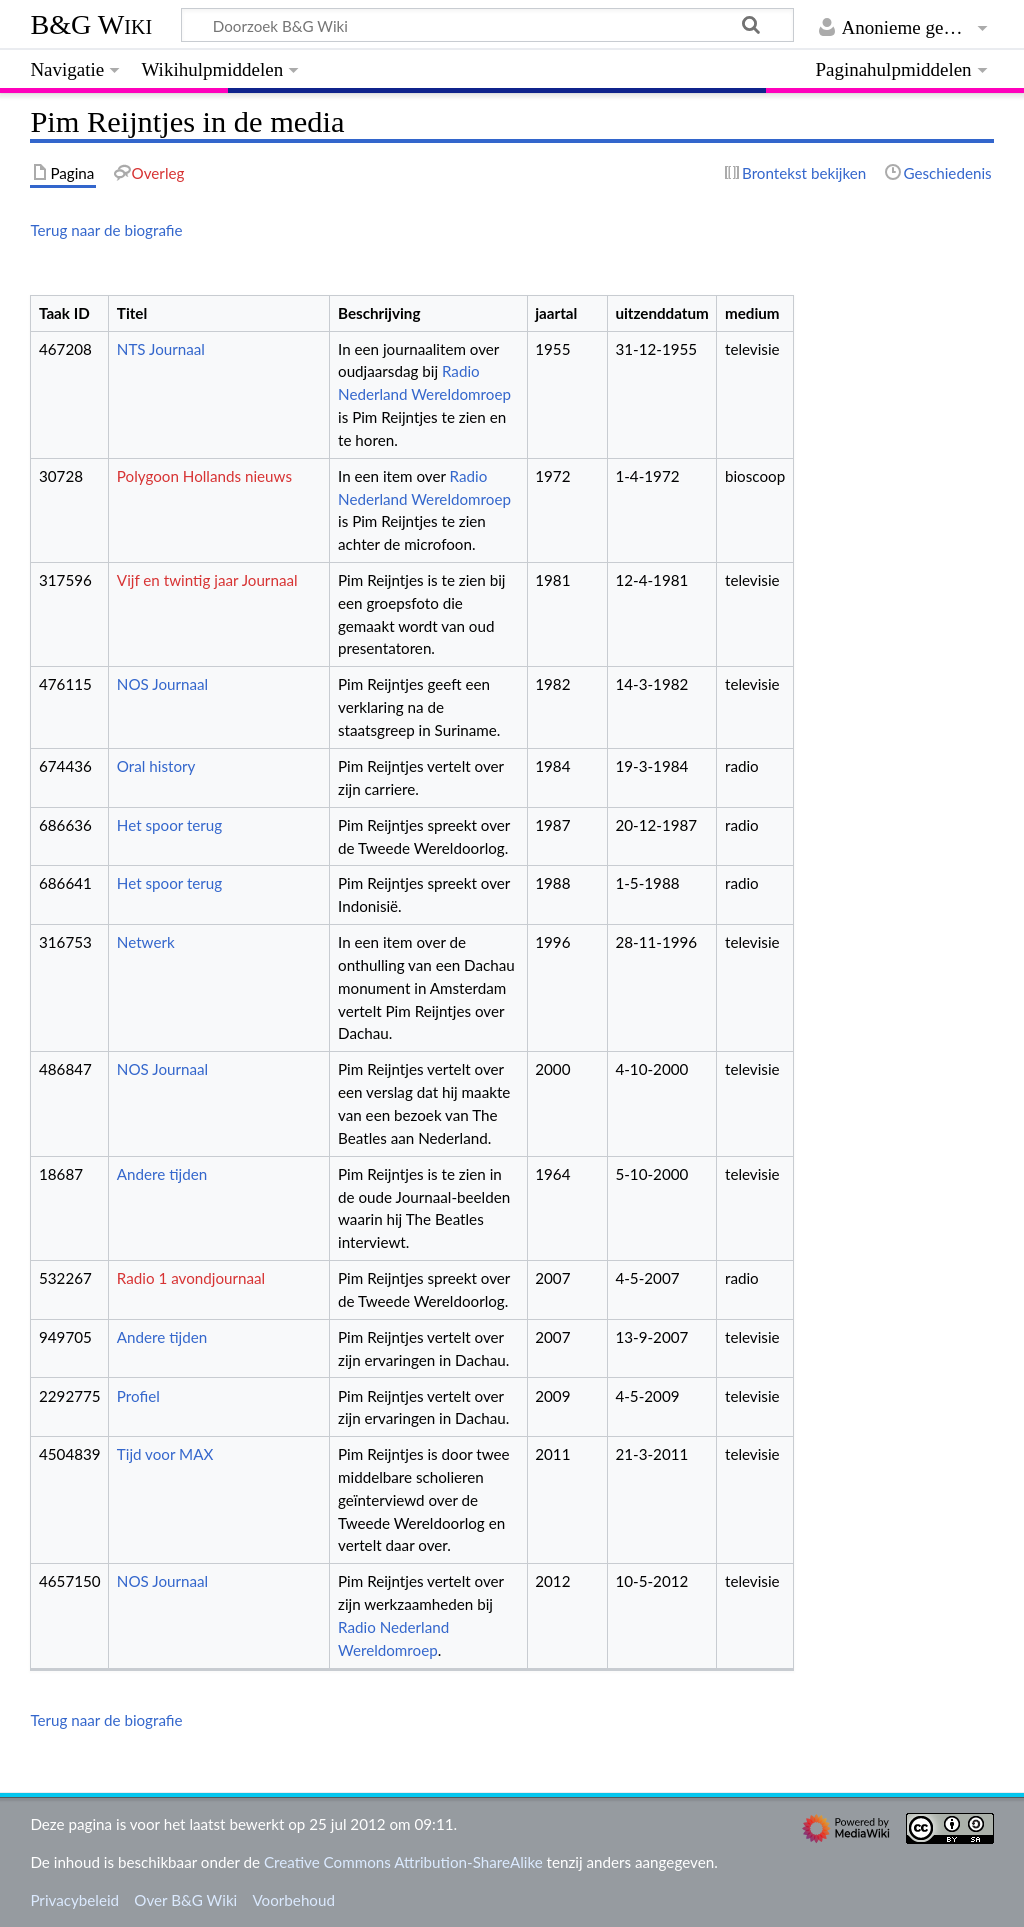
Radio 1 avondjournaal (191, 1278)
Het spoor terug (169, 825)
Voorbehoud (293, 1900)
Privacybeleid (74, 1900)
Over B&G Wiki (185, 1900)
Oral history (156, 766)
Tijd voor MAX (165, 1454)
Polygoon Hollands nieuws (204, 476)
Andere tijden (162, 1174)
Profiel (138, 1396)
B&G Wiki (91, 24)
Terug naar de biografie (106, 230)
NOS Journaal (162, 684)
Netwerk (146, 942)
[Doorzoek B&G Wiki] (487, 25)
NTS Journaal (161, 349)
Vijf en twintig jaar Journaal (207, 580)
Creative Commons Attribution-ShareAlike (403, 1862)
